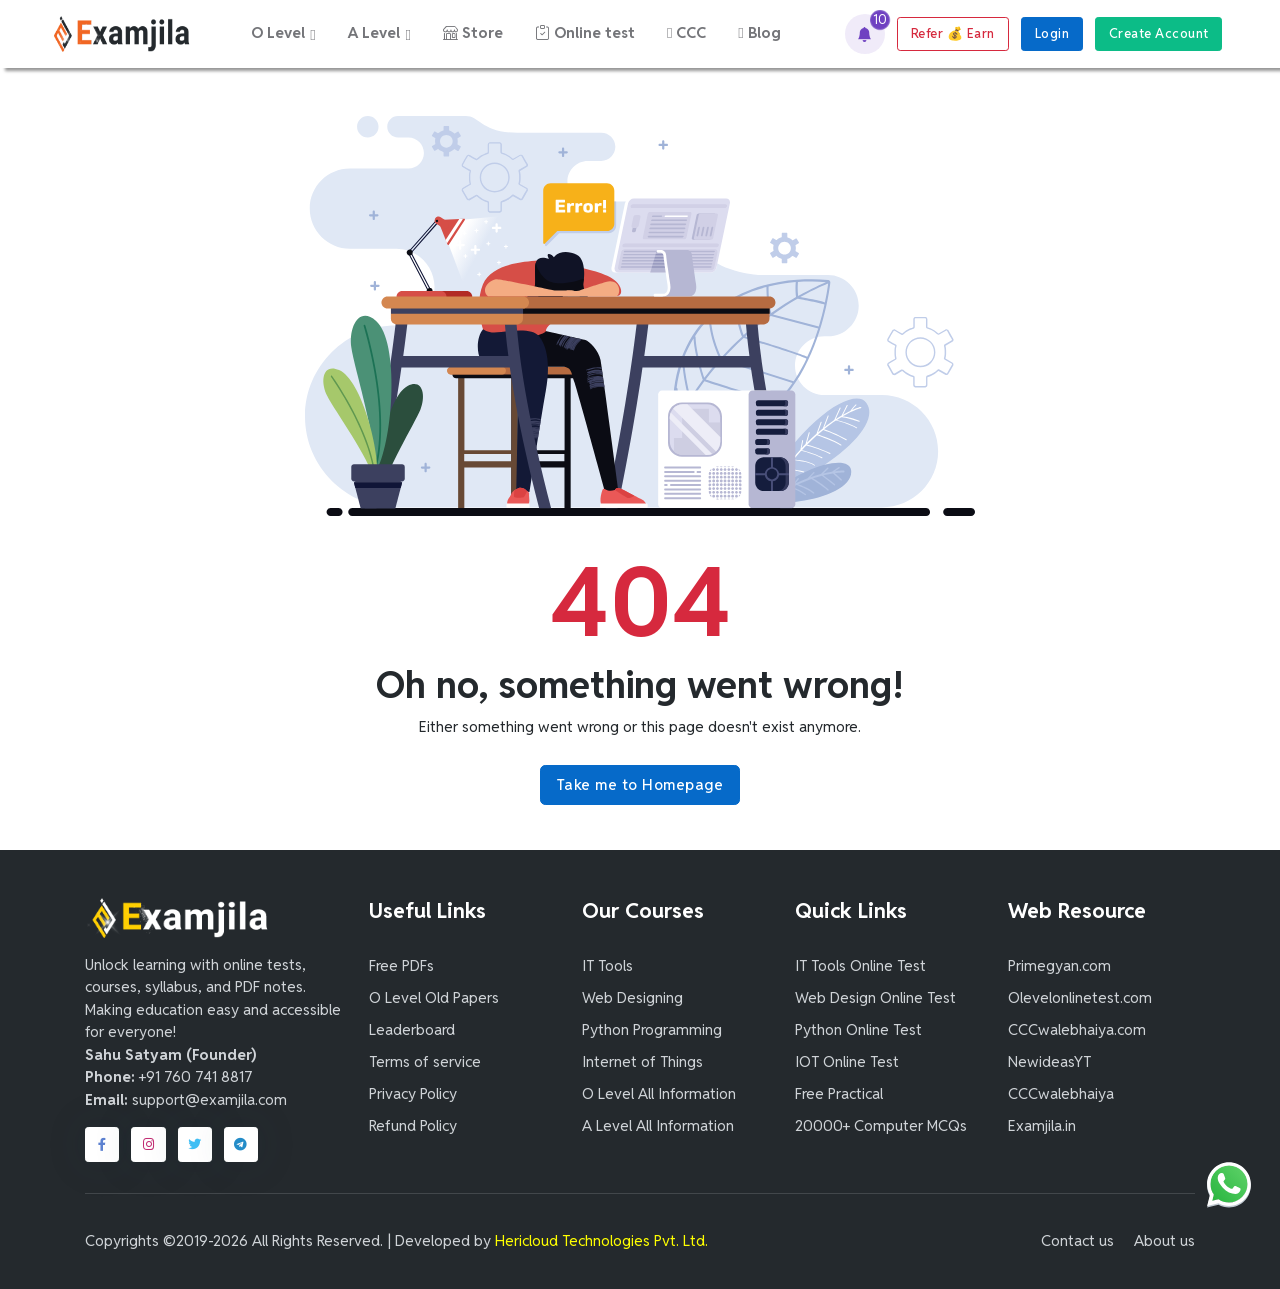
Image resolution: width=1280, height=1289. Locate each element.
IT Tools (607, 965)
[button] (865, 34)
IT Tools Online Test (860, 965)
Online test (585, 32)
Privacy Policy (413, 1093)
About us (1164, 1240)
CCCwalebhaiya (1061, 1093)
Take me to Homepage (640, 784)
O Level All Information (659, 1093)
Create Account (1159, 33)
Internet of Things (642, 1061)
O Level (278, 32)
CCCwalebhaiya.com (1077, 1029)
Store (473, 32)
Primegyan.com (1059, 965)
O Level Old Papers (434, 997)
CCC (686, 32)
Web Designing (632, 997)
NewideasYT (1049, 1061)
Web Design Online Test (875, 997)
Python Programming (652, 1029)
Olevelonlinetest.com (1080, 997)
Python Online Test (858, 1029)
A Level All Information (658, 1125)
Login (1052, 33)
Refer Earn (953, 33)
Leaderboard (412, 1029)
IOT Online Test (847, 1061)
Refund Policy (413, 1125)
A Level (374, 32)
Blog (759, 32)
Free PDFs (401, 965)
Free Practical (839, 1093)
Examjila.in (1042, 1125)
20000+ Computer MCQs (881, 1125)
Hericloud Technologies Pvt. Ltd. (601, 1240)
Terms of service (425, 1061)
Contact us (1077, 1240)
